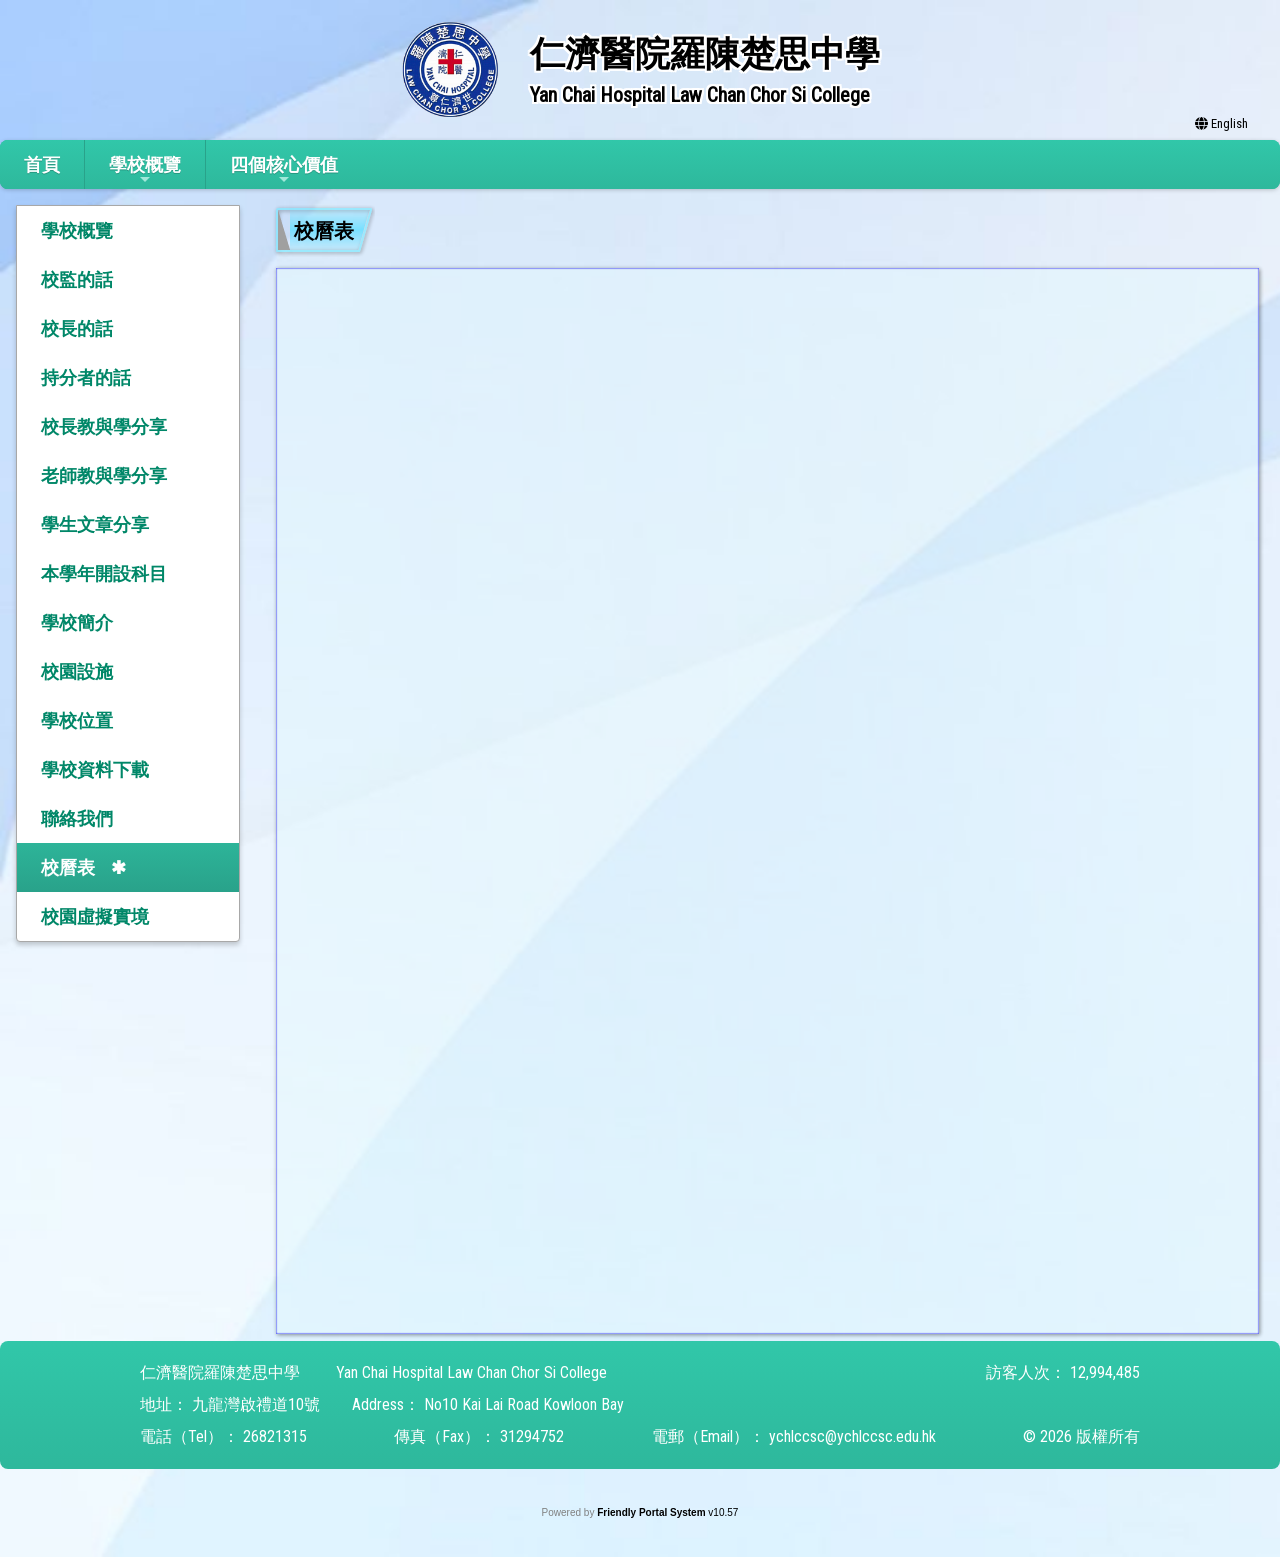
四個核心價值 (284, 170)
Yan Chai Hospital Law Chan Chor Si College (471, 1372)
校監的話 (77, 279)
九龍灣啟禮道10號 (256, 1404)
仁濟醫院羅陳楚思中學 (220, 1372)
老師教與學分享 (104, 475)
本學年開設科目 (104, 573)
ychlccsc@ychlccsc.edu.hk (852, 1436)
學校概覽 (145, 170)
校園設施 (77, 671)
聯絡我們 (77, 818)
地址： (164, 1404)
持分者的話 (86, 377)
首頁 (42, 164)
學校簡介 (77, 622)
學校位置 (77, 720)
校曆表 (68, 867)
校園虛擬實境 (95, 916)
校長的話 (77, 328)
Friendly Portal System (652, 1512)
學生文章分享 (95, 524)
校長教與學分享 (104, 426)
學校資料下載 (95, 769)
